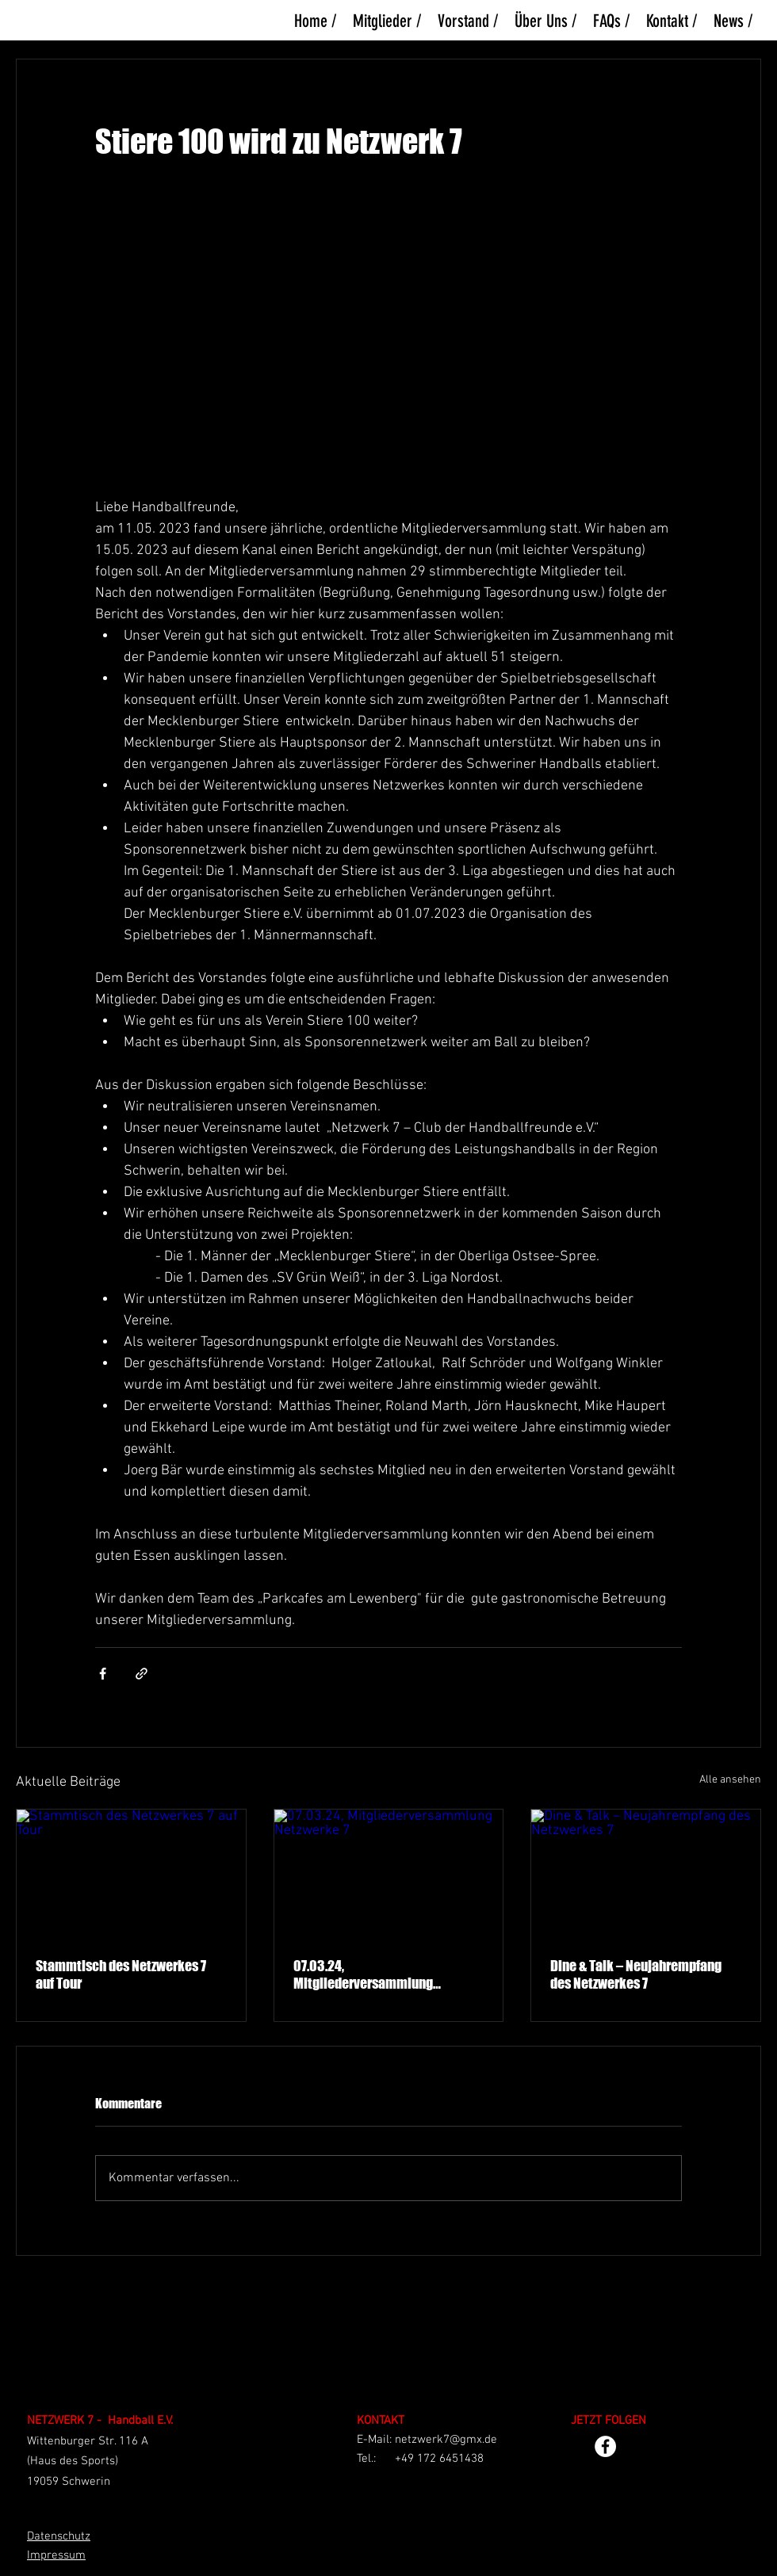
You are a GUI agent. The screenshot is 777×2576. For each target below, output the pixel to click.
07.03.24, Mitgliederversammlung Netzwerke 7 (363, 1974)
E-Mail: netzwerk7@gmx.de (427, 2440)
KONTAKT (380, 2421)
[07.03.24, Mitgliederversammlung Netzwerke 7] (388, 1874)
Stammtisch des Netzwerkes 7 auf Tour (121, 1974)
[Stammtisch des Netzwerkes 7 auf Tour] (131, 1874)
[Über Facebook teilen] (102, 1673)
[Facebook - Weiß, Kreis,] (605, 2446)
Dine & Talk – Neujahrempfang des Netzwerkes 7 (636, 1974)
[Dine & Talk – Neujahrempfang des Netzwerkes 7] (645, 1874)
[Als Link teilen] (141, 1673)
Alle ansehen (730, 1780)
